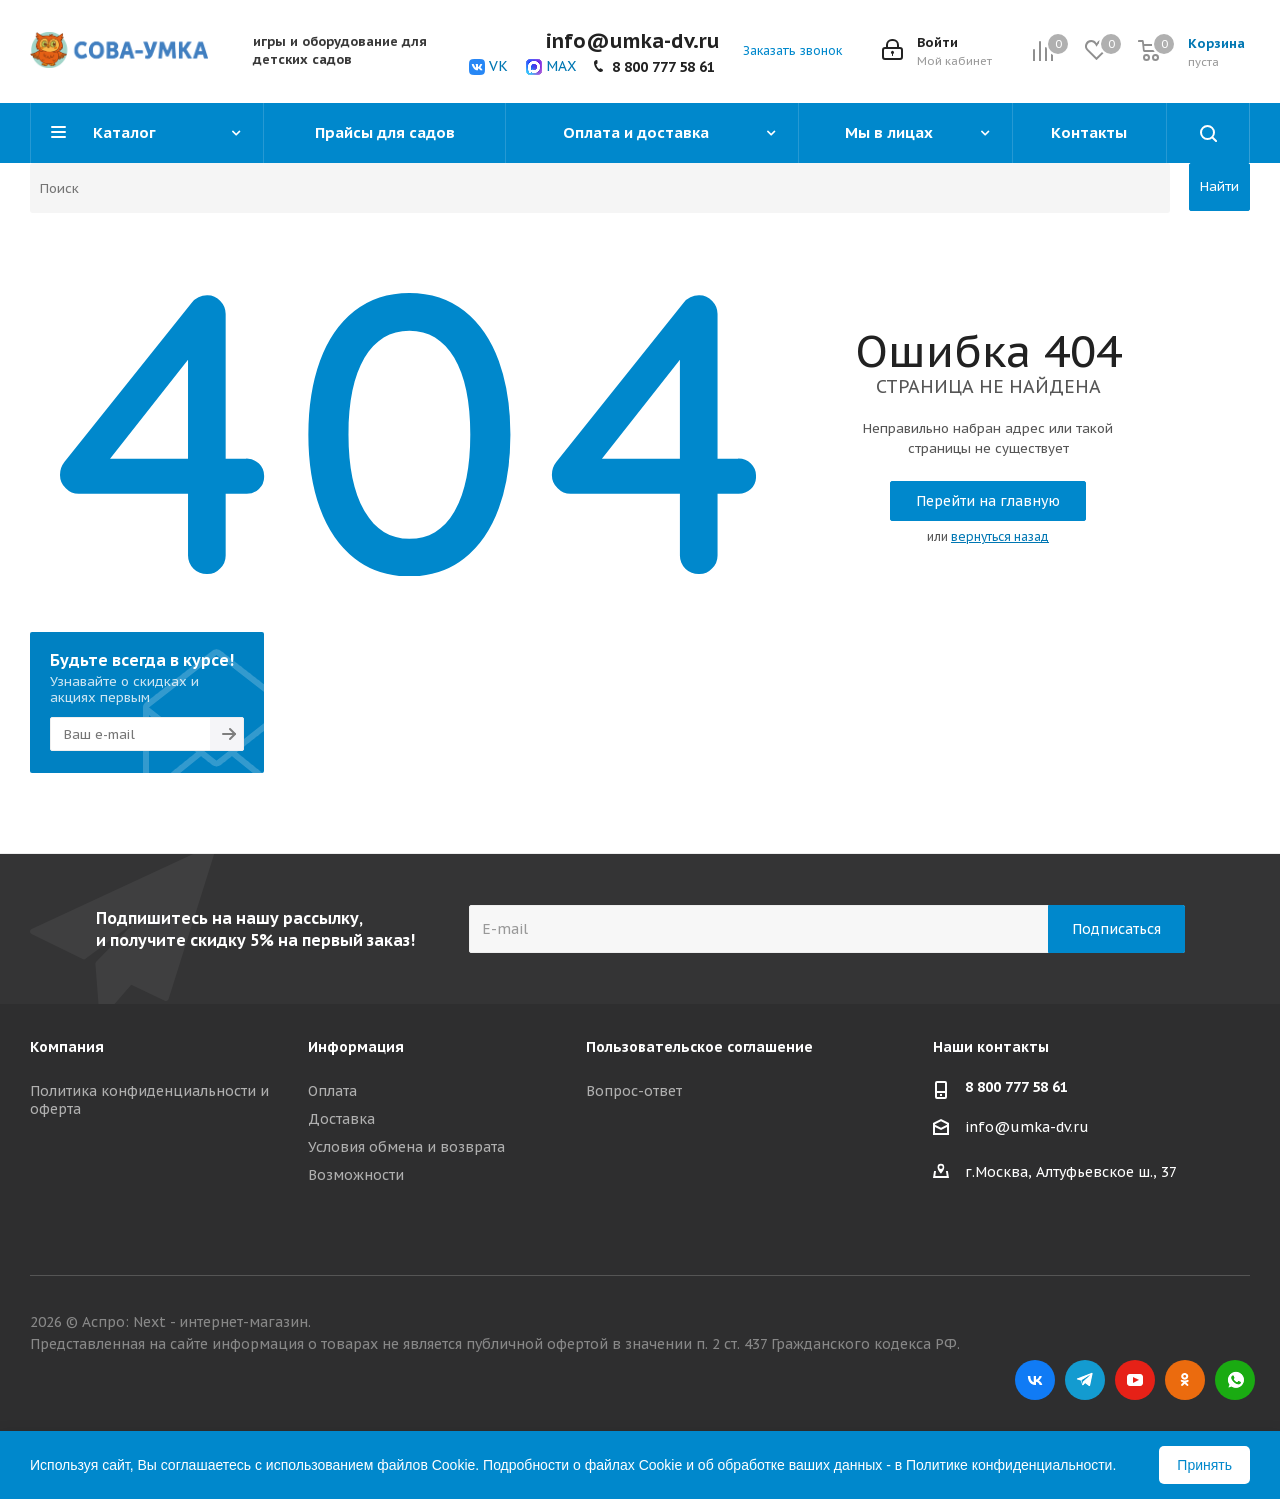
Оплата (332, 1091)
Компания (67, 1047)
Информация (356, 1047)
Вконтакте (1035, 1380)
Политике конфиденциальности (1009, 1465)
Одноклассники (1185, 1380)
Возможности (356, 1175)
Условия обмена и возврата (406, 1147)
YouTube (1135, 1380)
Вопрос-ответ (634, 1091)
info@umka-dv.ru (1027, 1128)
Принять (1204, 1465)
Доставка (341, 1119)
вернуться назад (1000, 536)
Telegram (1085, 1380)
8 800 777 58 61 (663, 67)
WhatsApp (1235, 1380)
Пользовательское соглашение (699, 1047)
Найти (1219, 186)
